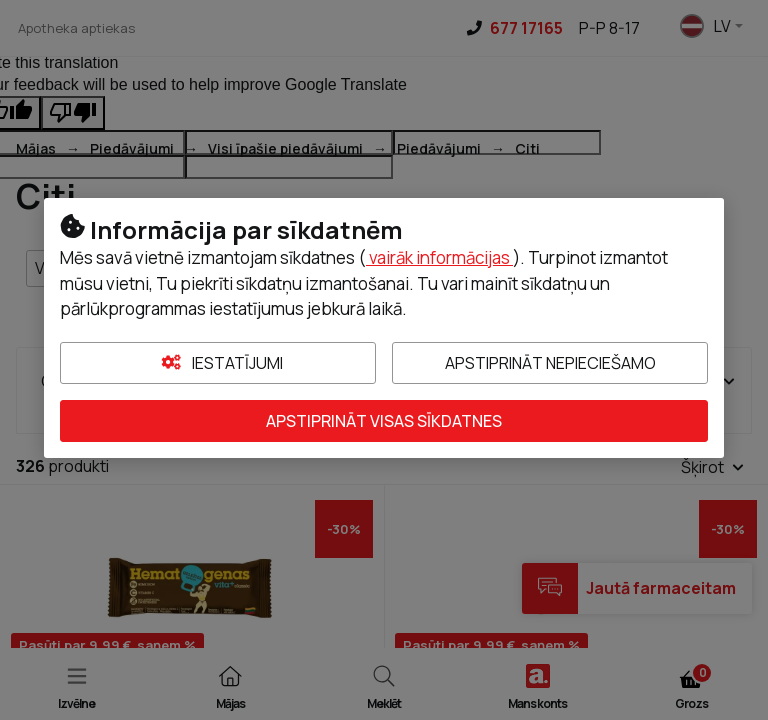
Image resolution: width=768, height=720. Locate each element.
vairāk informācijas (439, 257)
